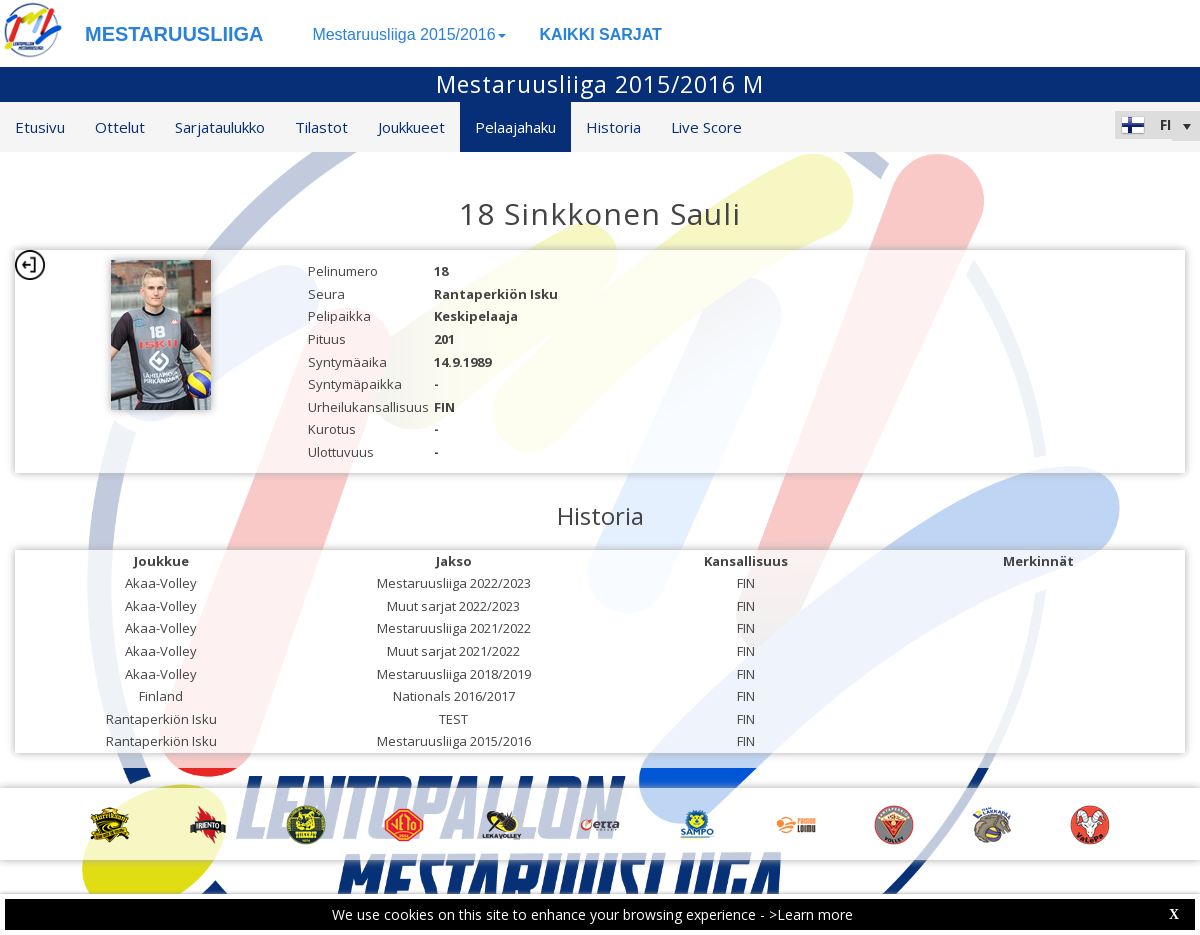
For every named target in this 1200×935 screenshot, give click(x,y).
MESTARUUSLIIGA (174, 34)
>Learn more (811, 914)
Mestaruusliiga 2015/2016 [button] (408, 34)
